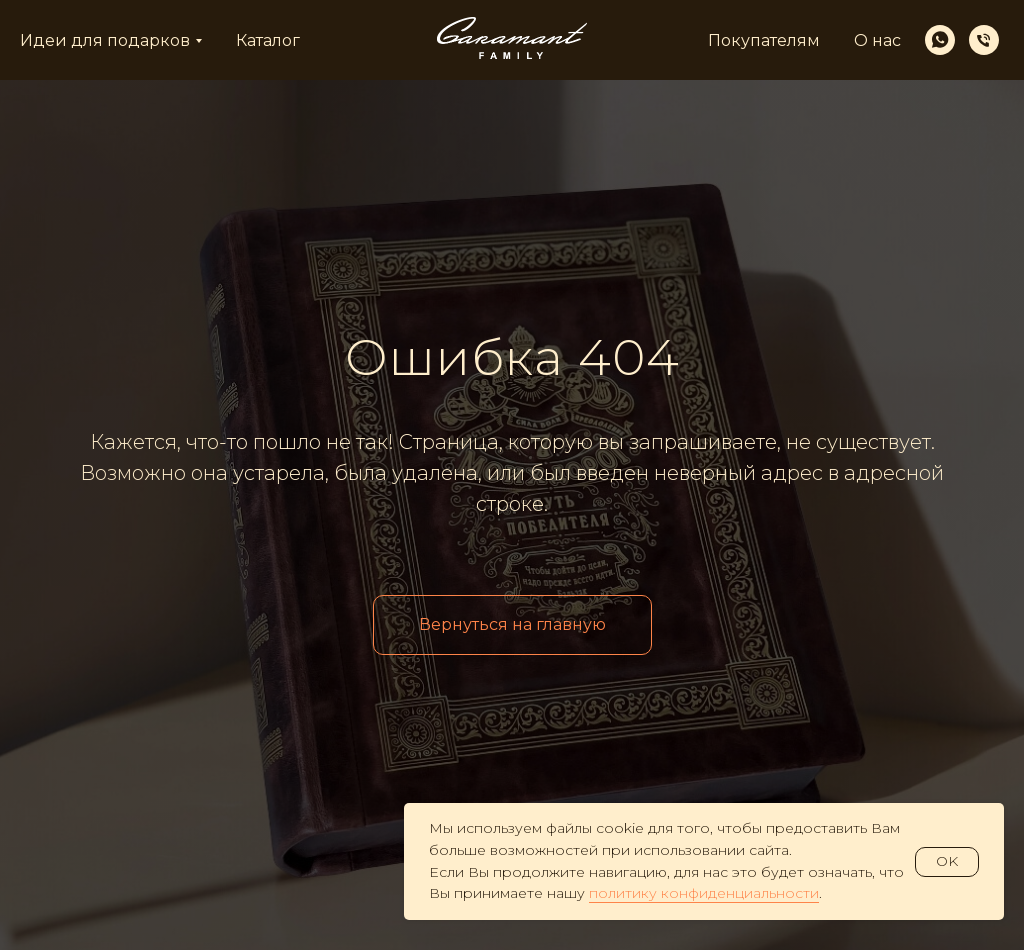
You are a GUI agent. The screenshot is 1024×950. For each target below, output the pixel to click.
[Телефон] (984, 40)
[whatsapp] (940, 40)
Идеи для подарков (105, 40)
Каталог (268, 40)
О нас (877, 40)
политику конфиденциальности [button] (704, 893)
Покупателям (764, 40)
